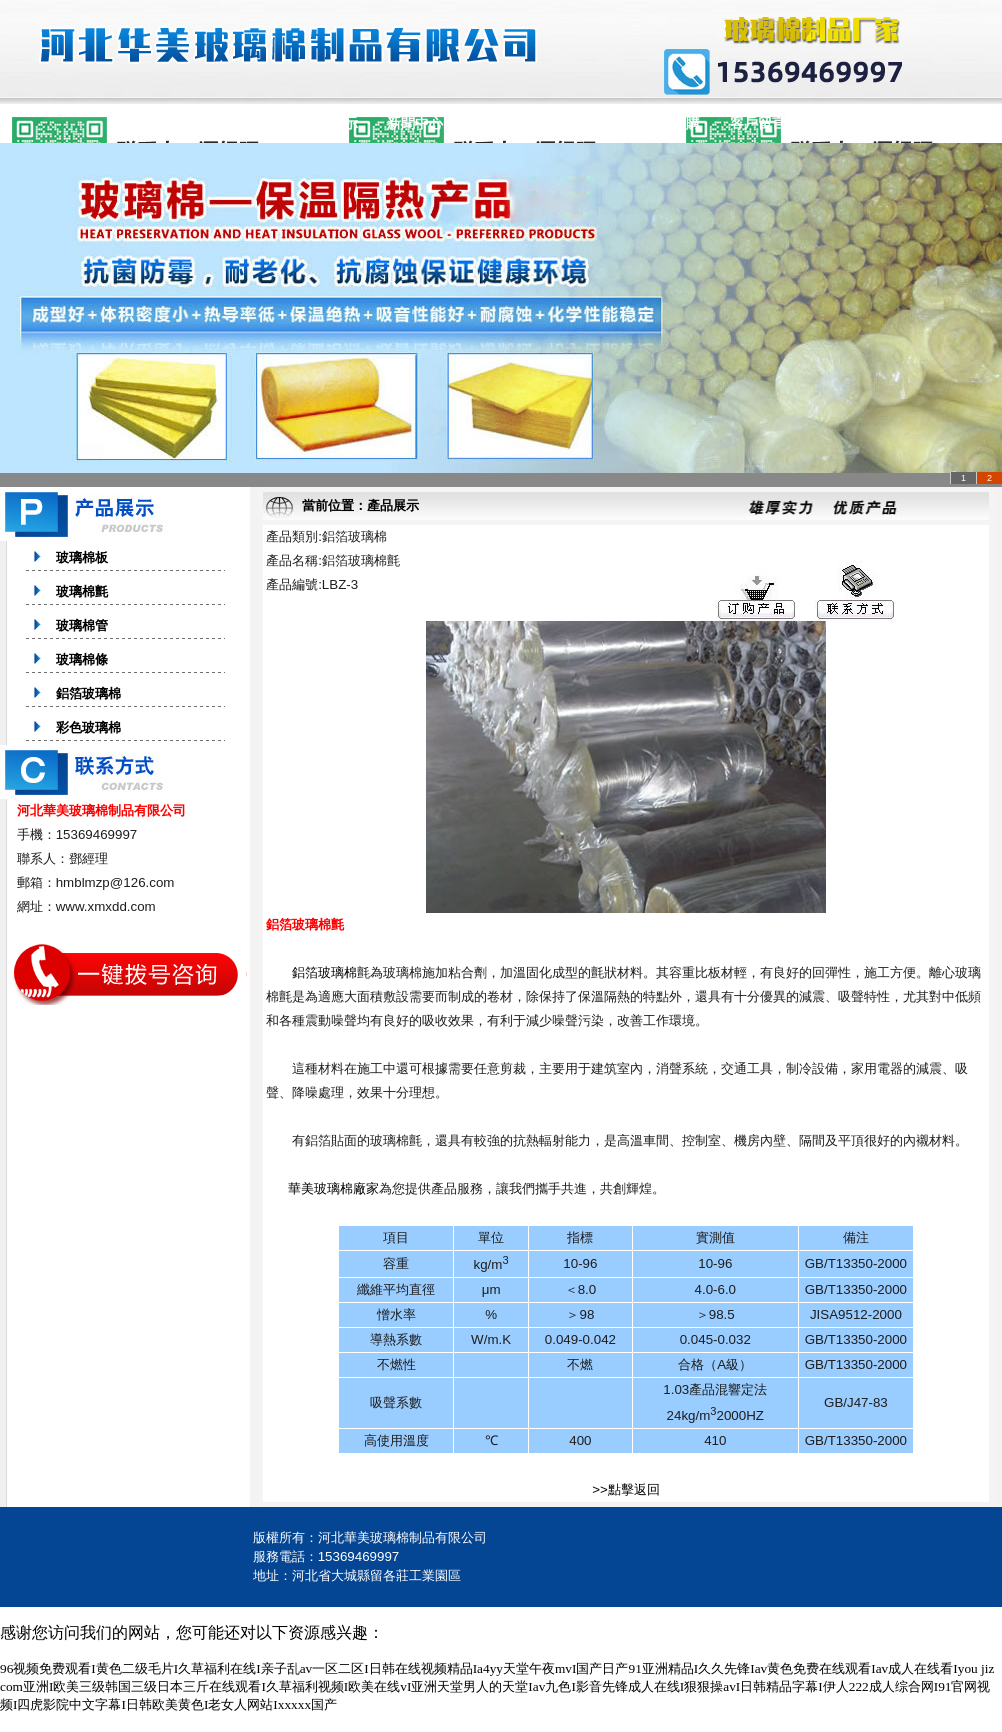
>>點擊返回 (626, 1489)
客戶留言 (758, 123)
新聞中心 (415, 123)
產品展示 (330, 123)
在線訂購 (672, 123)
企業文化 (587, 123)
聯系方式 (844, 123)
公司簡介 (244, 123)
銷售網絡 (501, 123)
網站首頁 (158, 123)
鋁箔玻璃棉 (324, 972)
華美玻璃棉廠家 (333, 1188)
